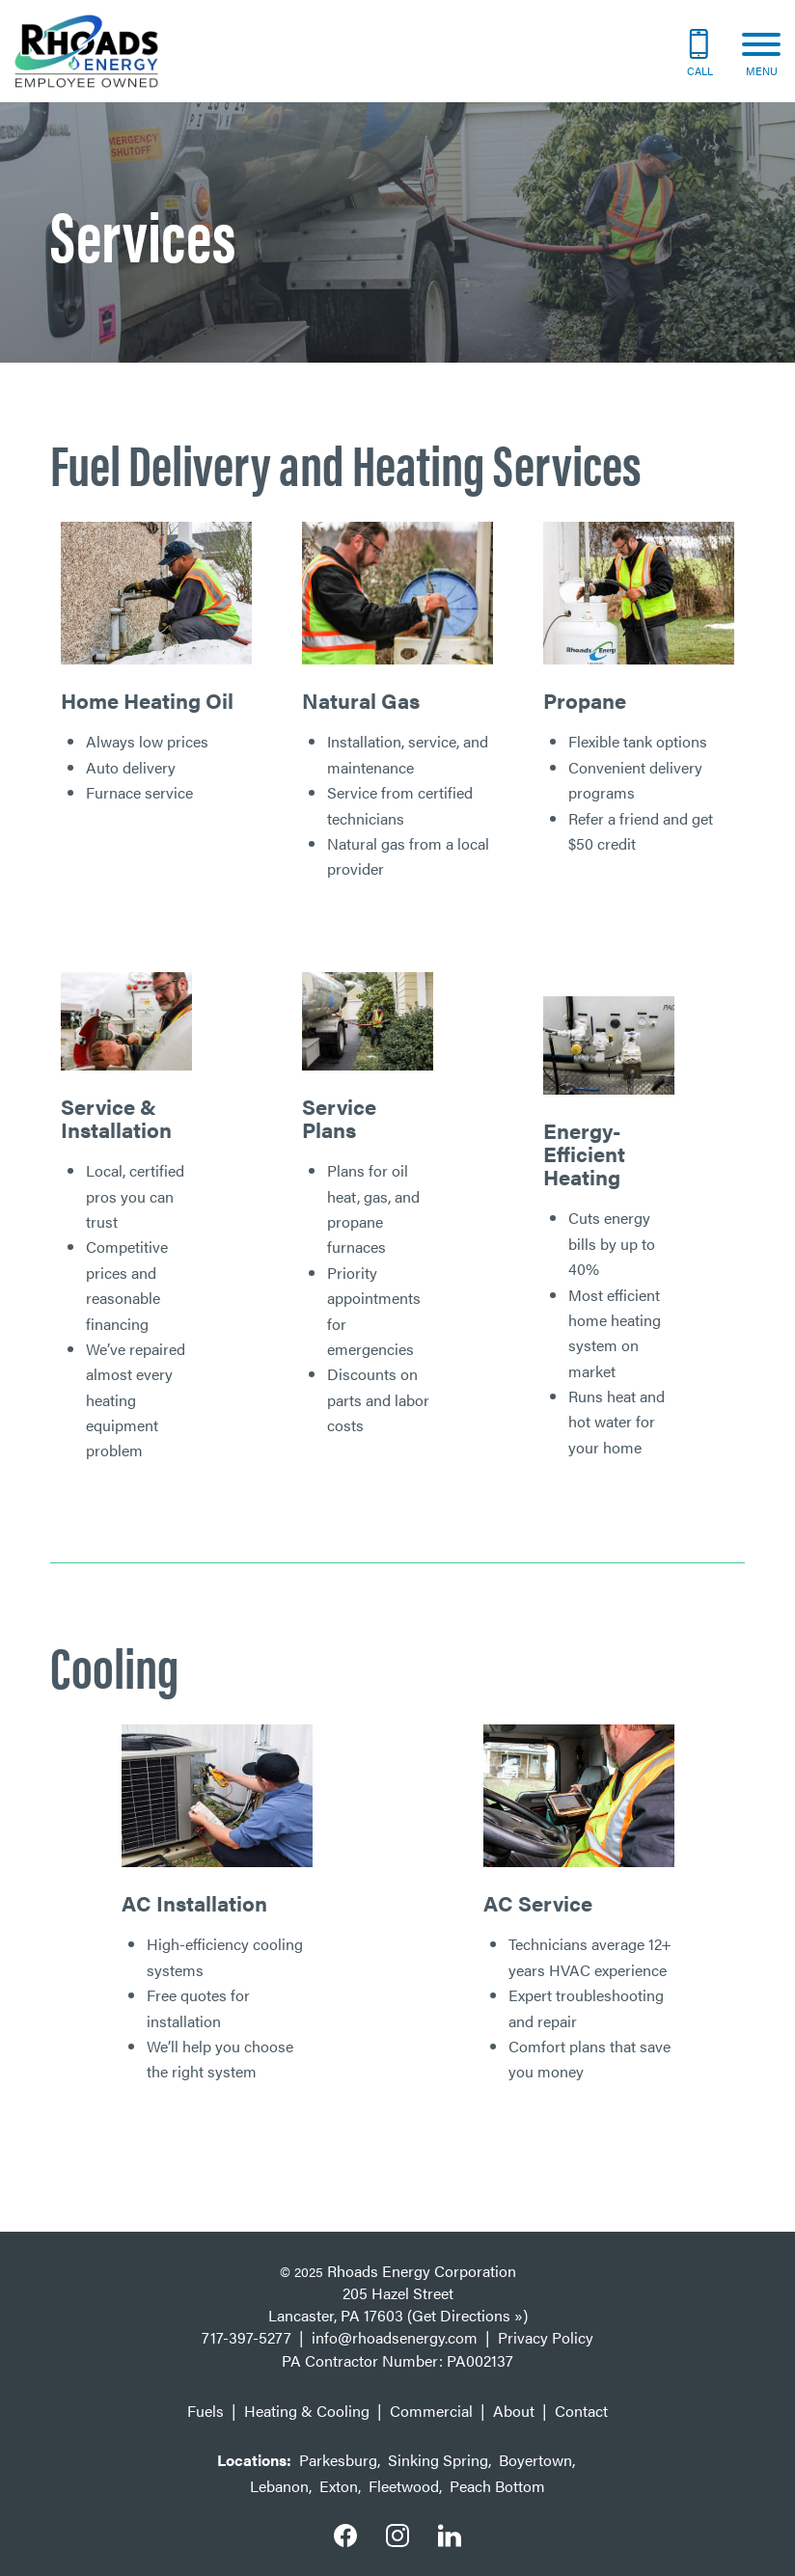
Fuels (205, 2411)
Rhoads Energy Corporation (421, 2271)
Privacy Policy (545, 2337)
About (514, 2411)
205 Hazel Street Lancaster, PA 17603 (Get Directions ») (398, 2304)
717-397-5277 (246, 2337)
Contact (581, 2411)
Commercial (431, 2411)
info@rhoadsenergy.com (395, 2337)
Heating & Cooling (307, 2411)
